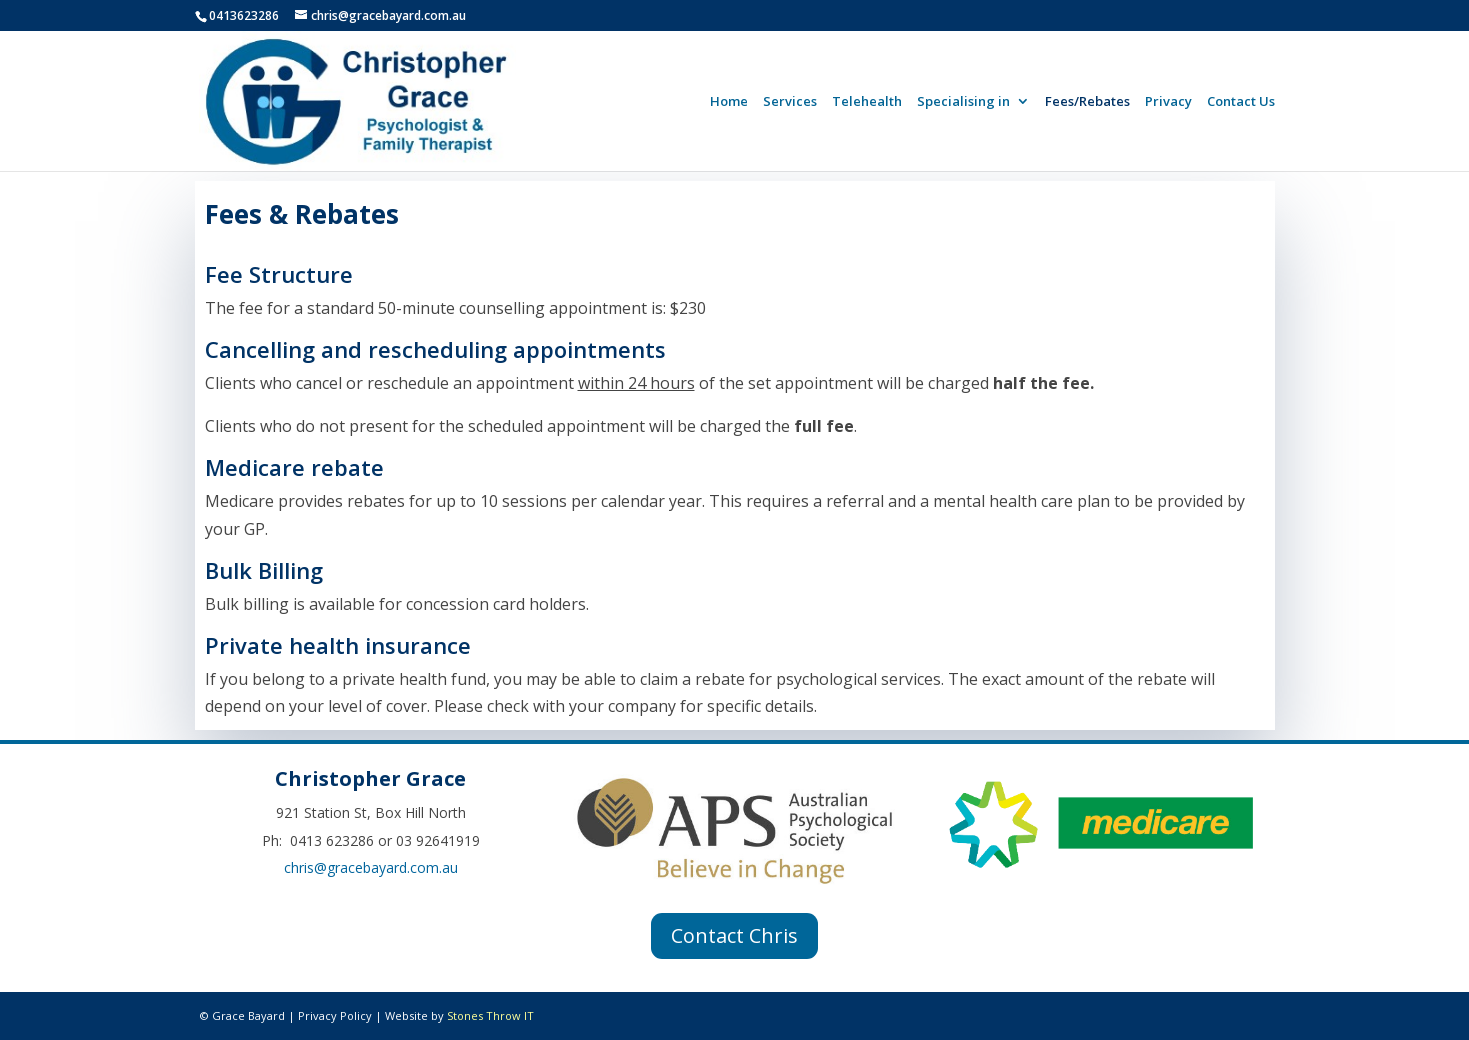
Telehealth (867, 102)
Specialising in (963, 102)
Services (790, 102)
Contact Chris (734, 935)
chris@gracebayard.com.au (371, 867)
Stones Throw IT (490, 1015)
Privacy (1168, 102)
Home (729, 102)
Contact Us (1241, 102)
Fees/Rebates (1087, 102)
